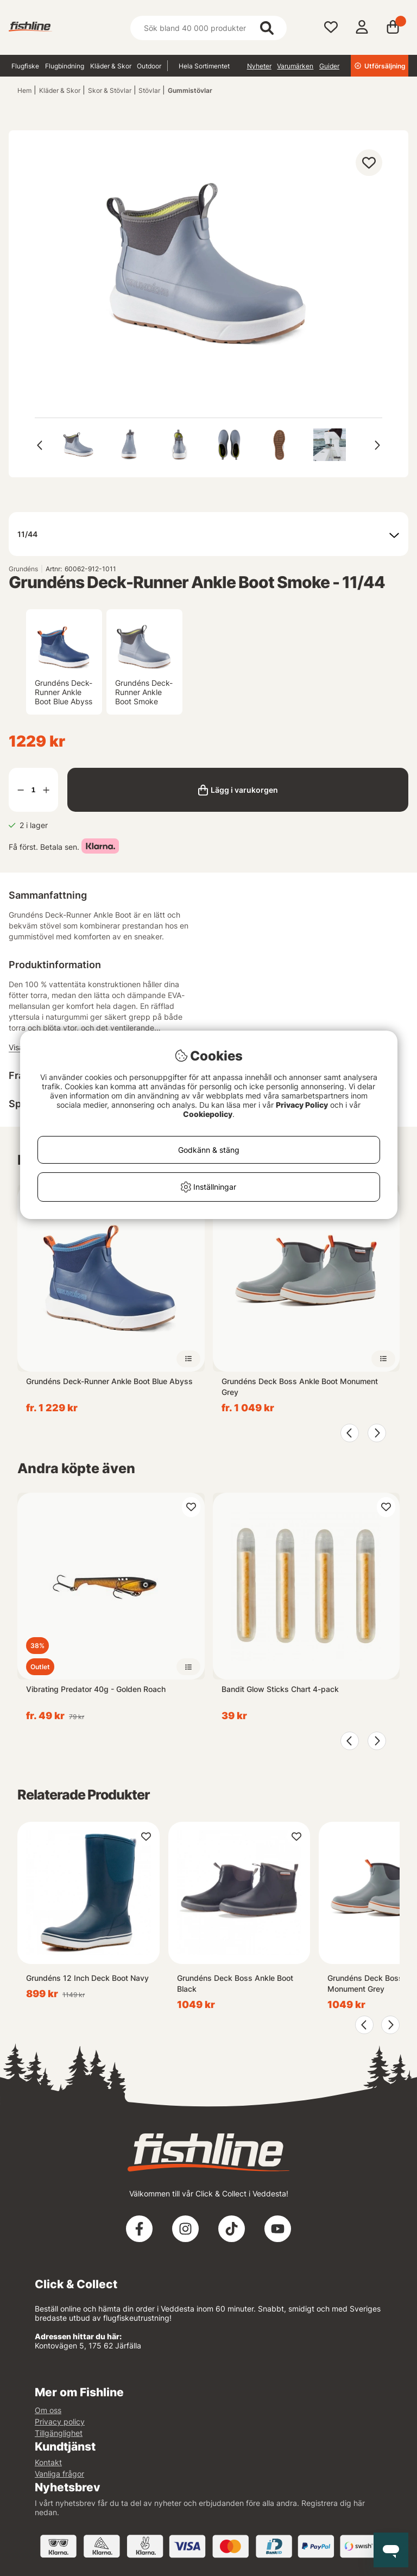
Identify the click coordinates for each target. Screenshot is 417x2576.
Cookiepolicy (207, 1114)
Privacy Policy (302, 1104)
